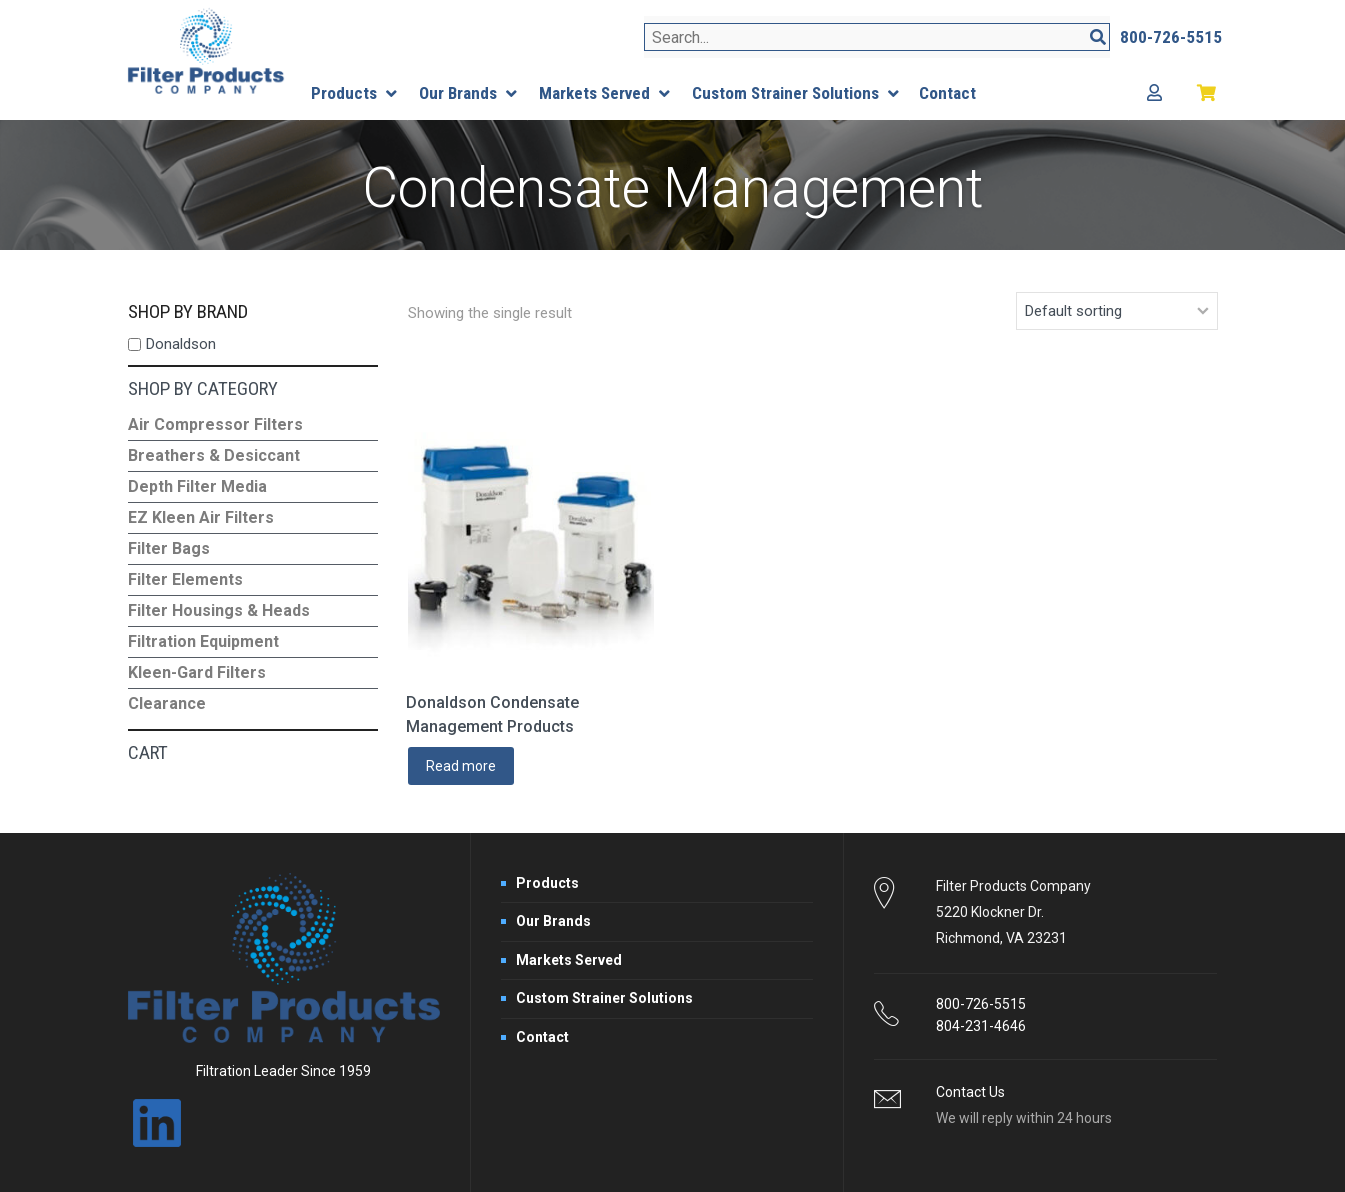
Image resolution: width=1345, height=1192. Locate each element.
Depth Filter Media (197, 486)
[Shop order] (1117, 311)
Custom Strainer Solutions (604, 998)
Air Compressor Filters (215, 424)
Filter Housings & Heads (219, 610)
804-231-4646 (981, 1026)
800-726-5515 (981, 1004)
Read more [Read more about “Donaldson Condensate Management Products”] (461, 766)
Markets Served (569, 960)
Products (547, 883)
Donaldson (181, 344)
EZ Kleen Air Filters (201, 517)
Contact (542, 1037)
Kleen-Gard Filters (197, 672)
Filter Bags (169, 548)
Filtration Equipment (203, 641)
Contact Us (970, 1092)
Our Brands (553, 921)
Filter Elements (185, 579)
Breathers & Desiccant (214, 455)
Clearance (167, 703)
